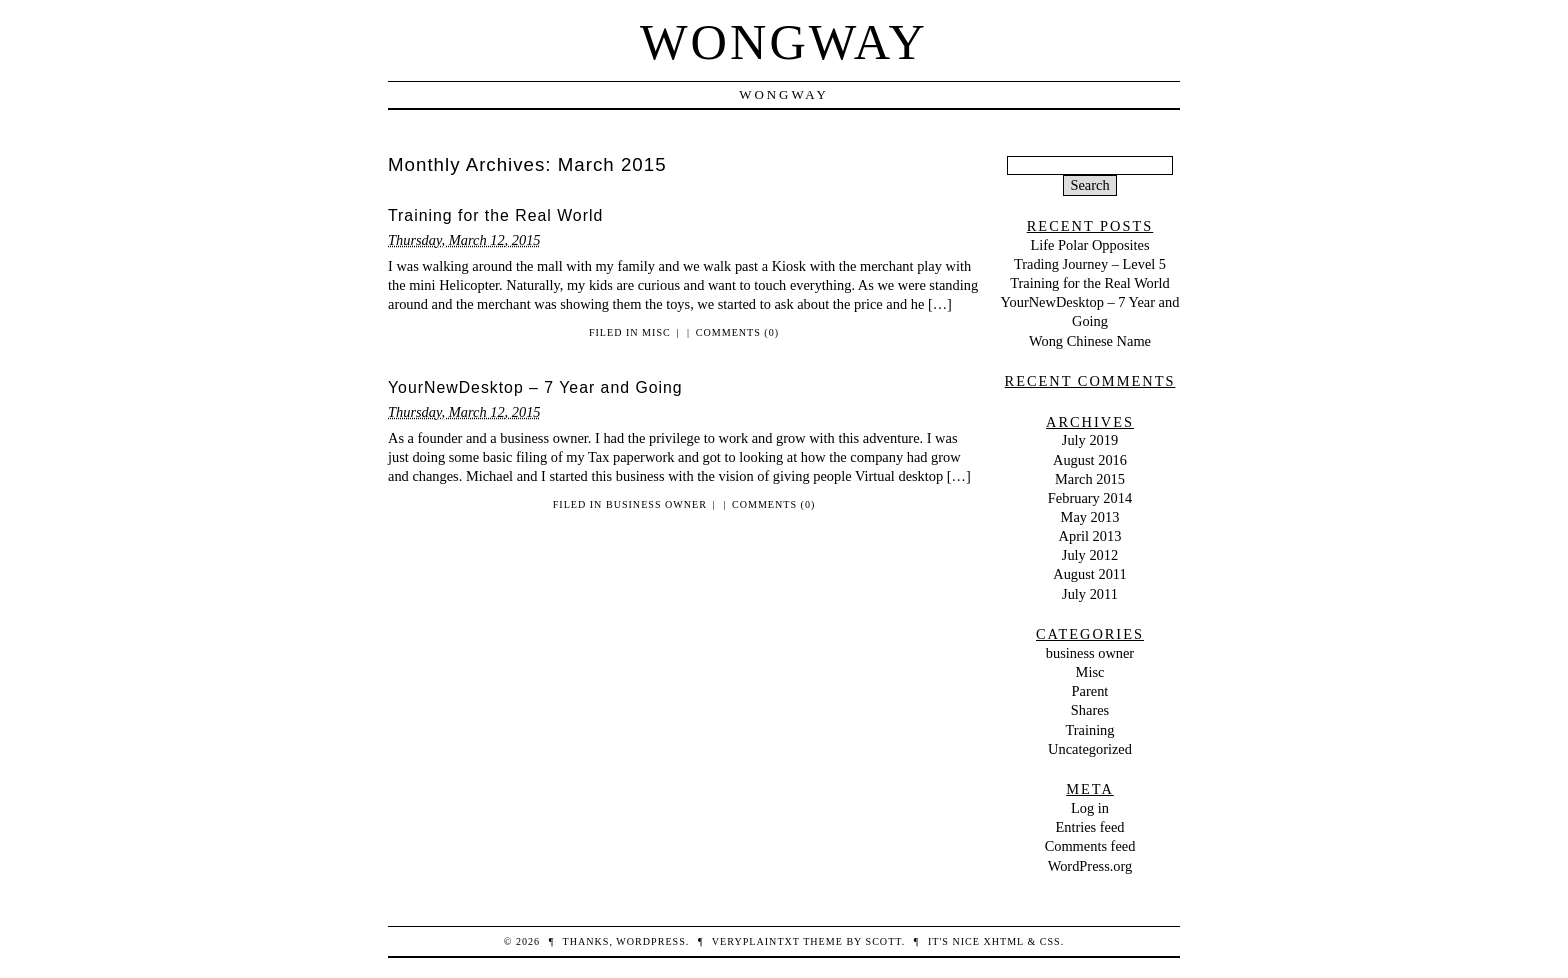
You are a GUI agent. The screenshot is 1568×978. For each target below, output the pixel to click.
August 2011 (1089, 574)
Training (1089, 730)
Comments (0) (737, 332)
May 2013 (1090, 517)
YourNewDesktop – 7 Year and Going (535, 387)
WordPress (650, 941)
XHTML (1003, 941)
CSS (1050, 941)
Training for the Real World (495, 215)
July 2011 (1090, 594)
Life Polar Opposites (1089, 245)
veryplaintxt (756, 941)
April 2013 (1090, 536)
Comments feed (1090, 846)
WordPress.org (1090, 866)
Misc (656, 332)
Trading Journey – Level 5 (1090, 264)
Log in (1090, 808)
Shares (1090, 710)
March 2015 (1090, 479)
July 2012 (1090, 555)
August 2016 (1090, 460)
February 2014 (1090, 498)
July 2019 (1090, 440)
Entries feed (1089, 827)
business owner (656, 504)
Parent (1090, 691)
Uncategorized (1090, 749)
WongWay (784, 42)
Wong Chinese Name (1090, 341)
